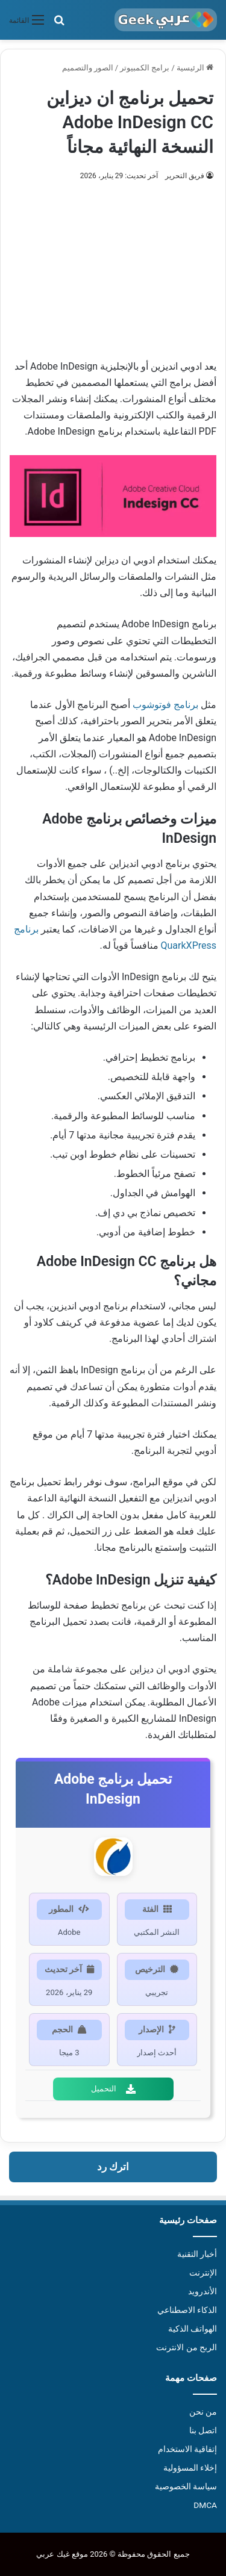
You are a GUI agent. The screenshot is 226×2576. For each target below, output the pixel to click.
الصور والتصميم (87, 67)
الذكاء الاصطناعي (187, 2310)
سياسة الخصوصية (186, 2486)
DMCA (205, 2505)
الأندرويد (202, 2291)
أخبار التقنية (197, 2254)
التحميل (113, 2089)
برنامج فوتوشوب (165, 704)
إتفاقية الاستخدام (187, 2449)
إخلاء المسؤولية (190, 2467)
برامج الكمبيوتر (144, 67)
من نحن (203, 2411)
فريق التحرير (184, 176)
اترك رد (113, 2167)
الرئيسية (195, 67)
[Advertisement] (113, 264)
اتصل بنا (203, 2430)
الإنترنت (203, 2272)
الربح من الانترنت (186, 2347)
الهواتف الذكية (192, 2328)
